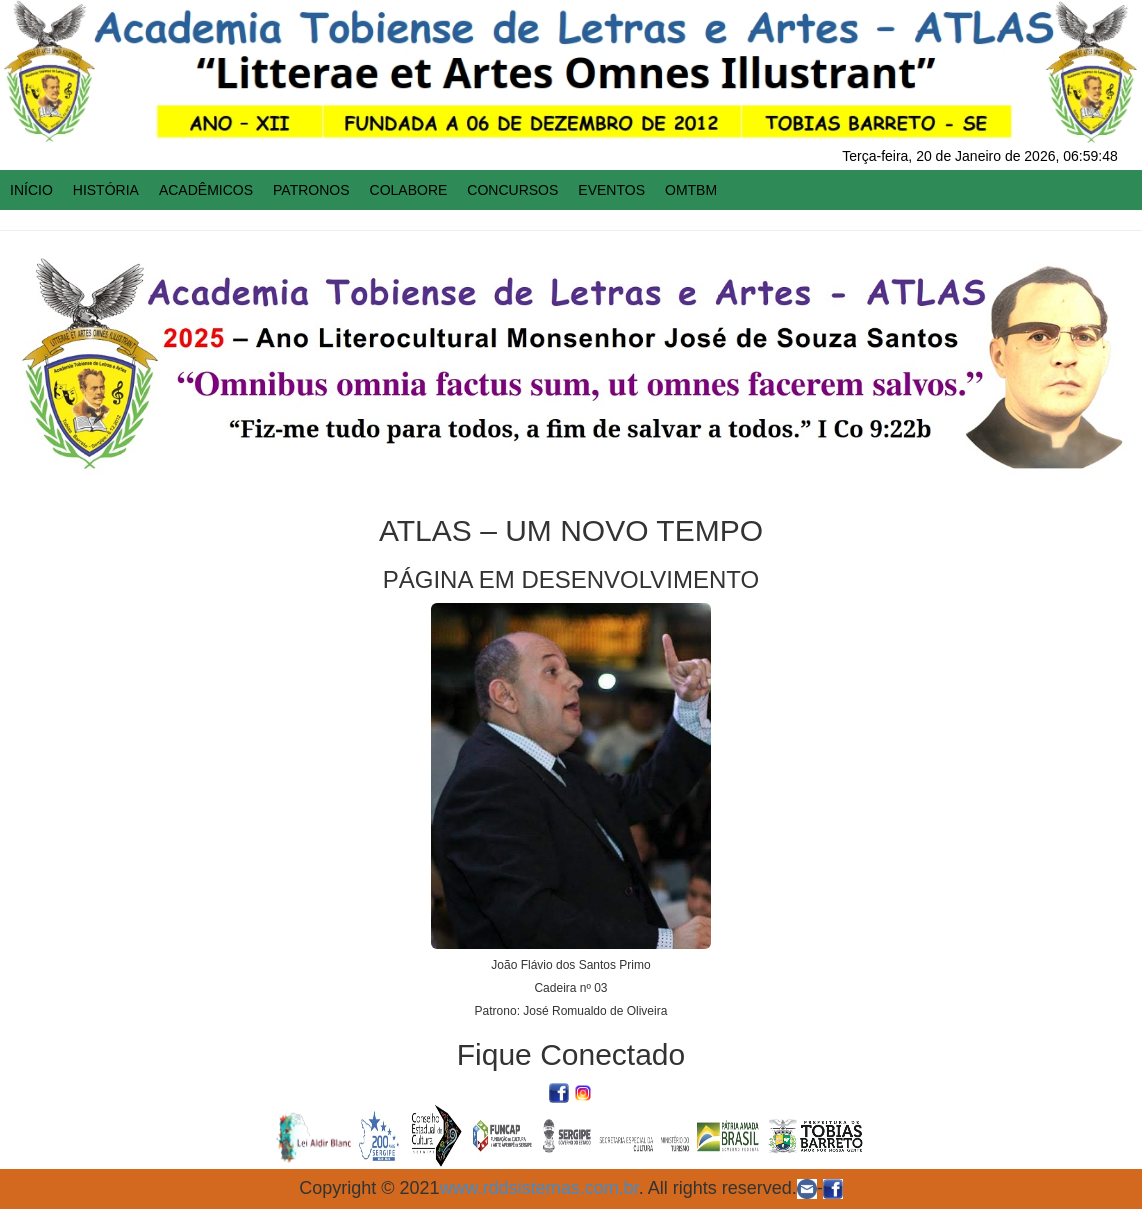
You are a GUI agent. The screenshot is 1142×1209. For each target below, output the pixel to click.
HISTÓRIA (106, 190)
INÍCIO (31, 190)
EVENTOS (611, 190)
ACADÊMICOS (206, 190)
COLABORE (409, 190)
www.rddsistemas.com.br (539, 1188)
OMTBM (691, 190)
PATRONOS (311, 190)
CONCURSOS (512, 190)
